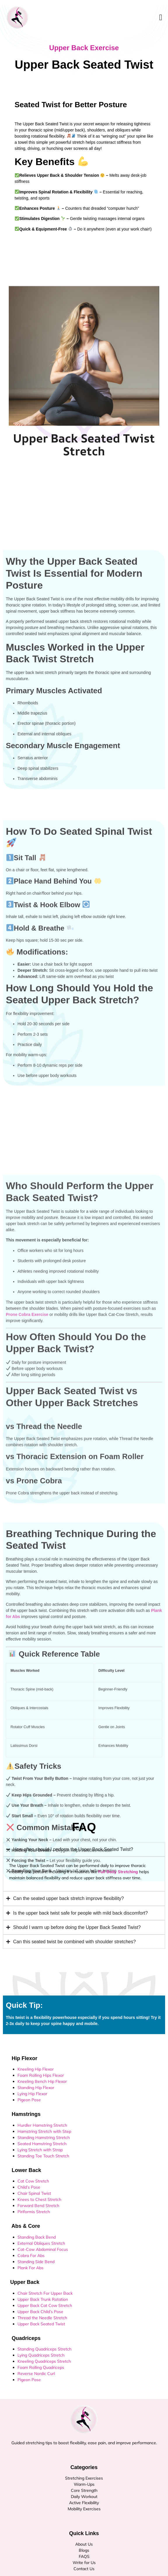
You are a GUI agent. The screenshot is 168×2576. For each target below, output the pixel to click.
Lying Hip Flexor (32, 2093)
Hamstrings (23, 2114)
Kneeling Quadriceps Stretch (44, 2361)
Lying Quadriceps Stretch (41, 2355)
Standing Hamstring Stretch (44, 2137)
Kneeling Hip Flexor (36, 2069)
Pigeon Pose (29, 2099)
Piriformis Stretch (34, 2211)
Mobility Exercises (84, 2508)
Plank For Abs (30, 2267)
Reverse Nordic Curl (36, 2373)
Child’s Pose (29, 2187)
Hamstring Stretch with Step (44, 2131)
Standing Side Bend (36, 2261)
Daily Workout (84, 2496)
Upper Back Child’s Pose (40, 2311)
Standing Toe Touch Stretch (43, 2156)
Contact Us (84, 2568)
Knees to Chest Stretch (39, 2199)
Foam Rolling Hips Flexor (41, 2075)
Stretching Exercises (84, 2478)
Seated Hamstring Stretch (42, 2143)
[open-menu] (160, 17)
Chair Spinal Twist (34, 2193)
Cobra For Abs (31, 2255)
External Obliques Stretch (41, 2243)
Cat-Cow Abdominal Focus (43, 2249)
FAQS (84, 2556)
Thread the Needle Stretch (42, 2317)
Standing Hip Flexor (36, 2087)
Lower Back (23, 2170)
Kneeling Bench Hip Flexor (42, 2081)
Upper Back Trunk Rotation (43, 2299)
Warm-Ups (84, 2484)
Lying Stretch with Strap (40, 2149)
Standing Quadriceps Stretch (44, 2349)
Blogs (84, 2550)
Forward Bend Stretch (38, 2205)
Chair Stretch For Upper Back (45, 2293)
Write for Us (84, 2562)
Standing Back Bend (37, 2237)
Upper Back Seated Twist (41, 2324)
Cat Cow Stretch (33, 2181)
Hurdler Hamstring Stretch (42, 2125)
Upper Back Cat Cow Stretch (45, 2305)
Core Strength (84, 2490)
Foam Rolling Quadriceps (41, 2367)
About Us (84, 2544)
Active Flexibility (84, 2502)
